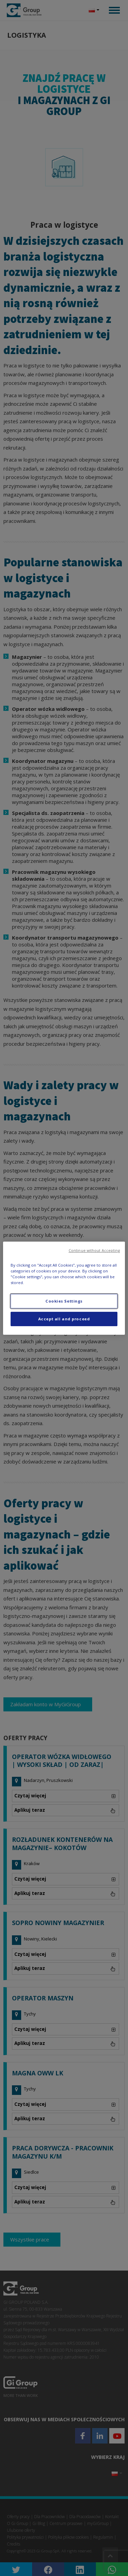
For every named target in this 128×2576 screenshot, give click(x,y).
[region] (64, 1287)
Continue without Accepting (94, 1250)
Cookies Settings (64, 1301)
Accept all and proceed (64, 1318)
